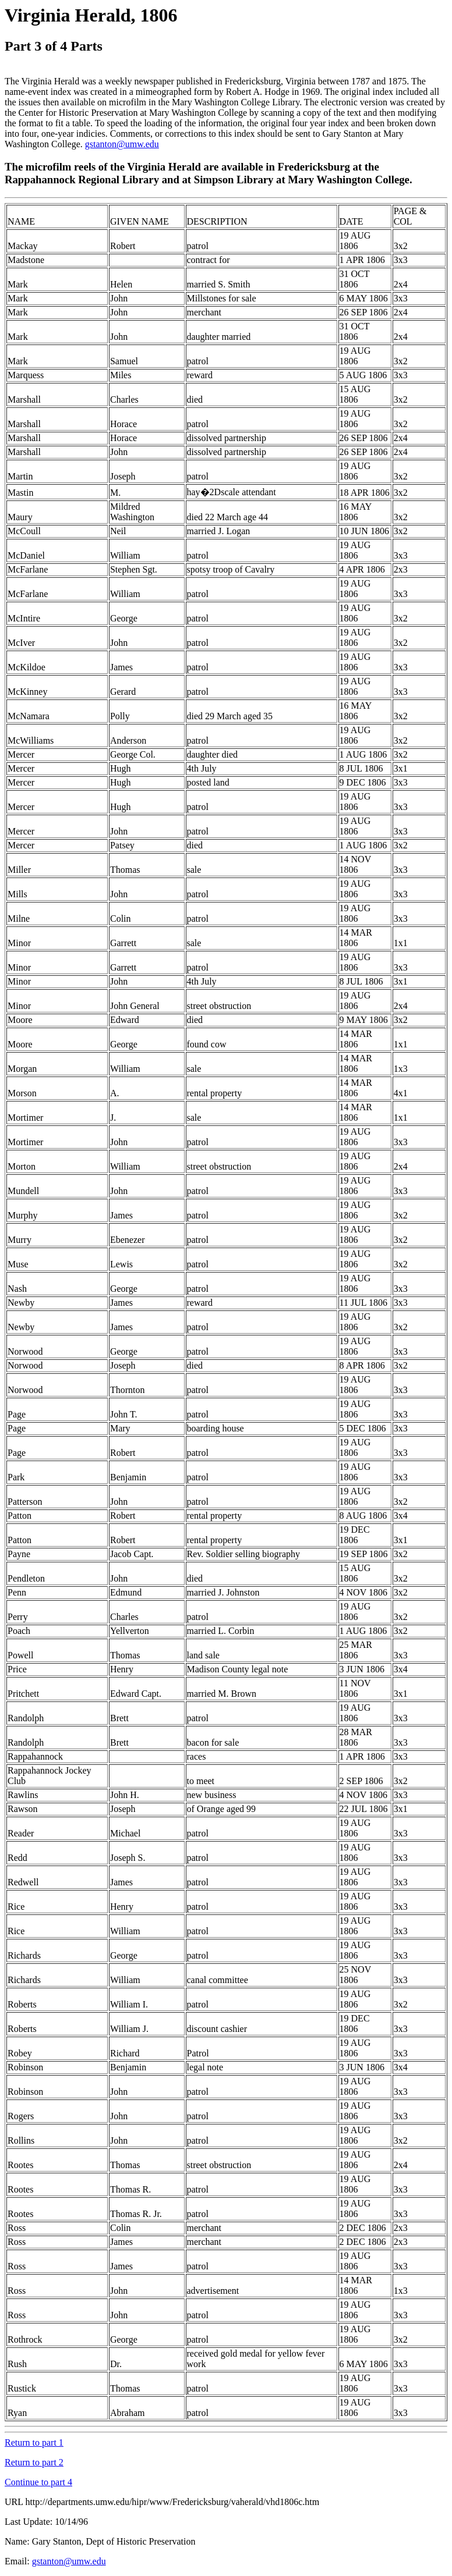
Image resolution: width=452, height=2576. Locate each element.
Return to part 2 (34, 2462)
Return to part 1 (34, 2442)
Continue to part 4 (38, 2482)
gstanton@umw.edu (122, 144)
